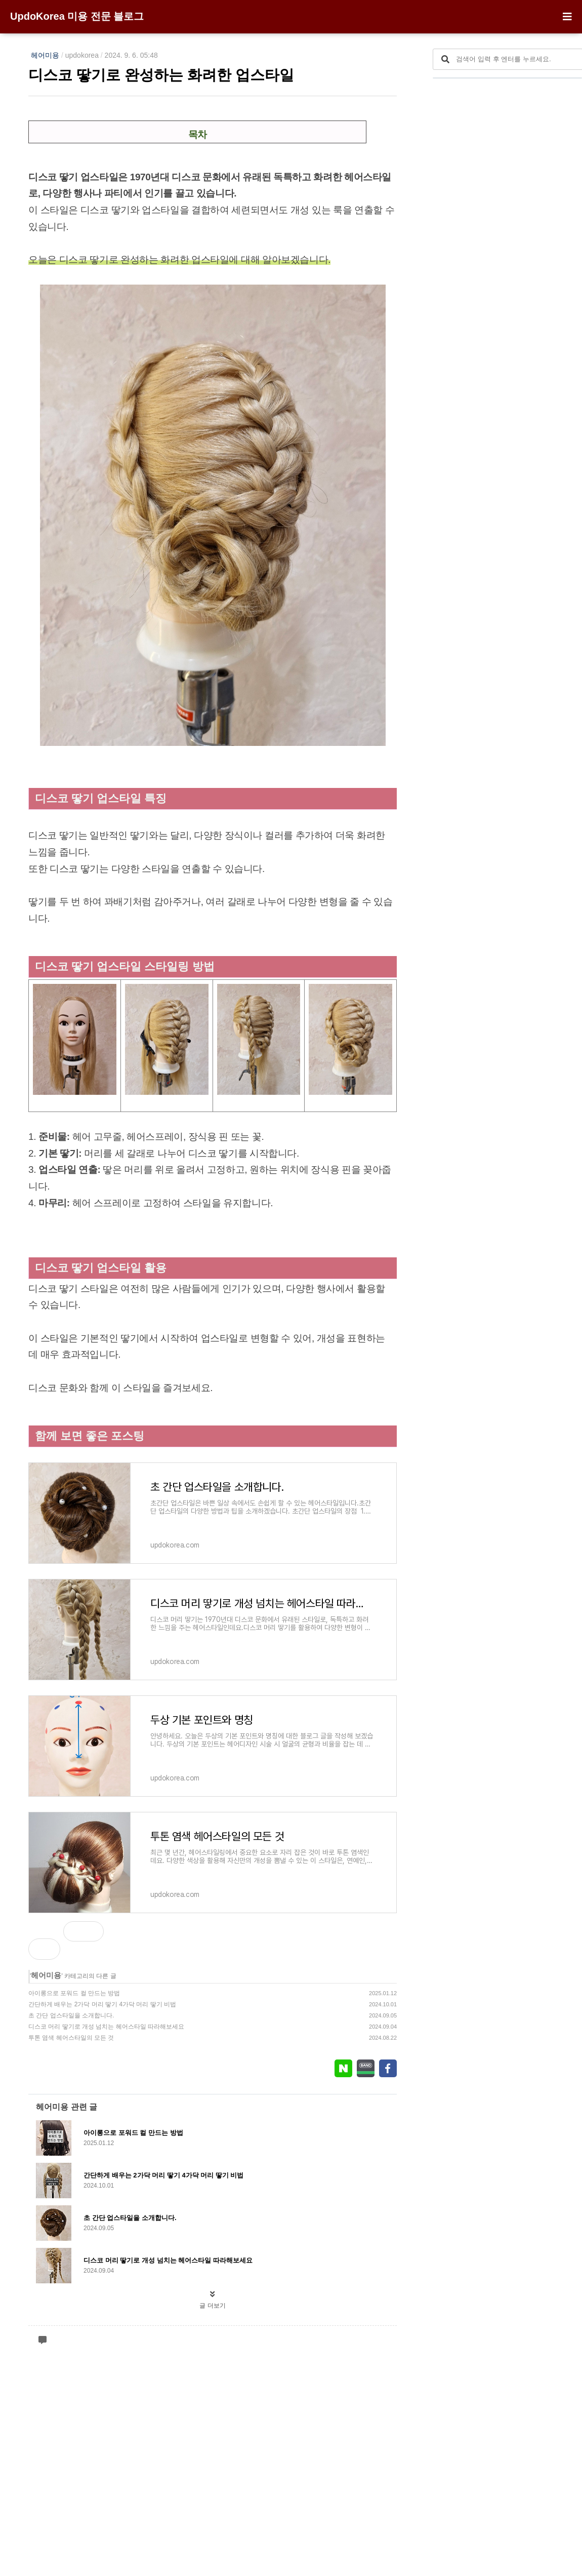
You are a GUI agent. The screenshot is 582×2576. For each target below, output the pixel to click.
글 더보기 (212, 2526)
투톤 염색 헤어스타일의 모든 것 (71, 2037)
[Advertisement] (212, 2204)
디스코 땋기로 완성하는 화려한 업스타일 (161, 75)
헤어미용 (45, 55)
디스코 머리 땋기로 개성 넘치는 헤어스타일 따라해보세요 (106, 2026)
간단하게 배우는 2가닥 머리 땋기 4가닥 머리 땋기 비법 (102, 2004)
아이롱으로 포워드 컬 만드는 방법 (74, 1993)
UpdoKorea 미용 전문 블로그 (77, 16)
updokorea (82, 55)
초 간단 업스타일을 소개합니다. (71, 2015)
